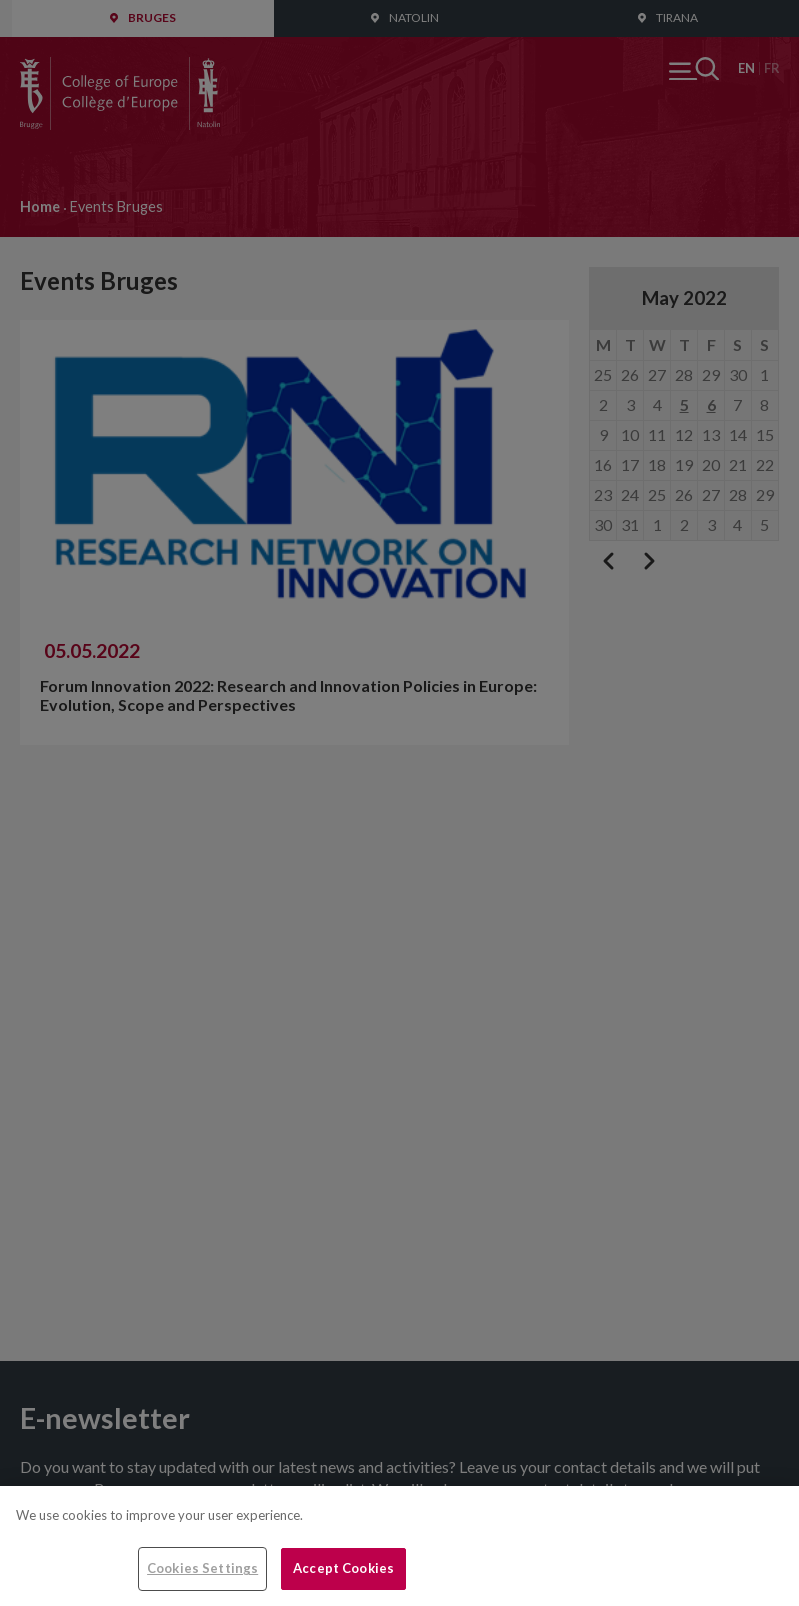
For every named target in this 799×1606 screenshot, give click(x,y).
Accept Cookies (343, 1568)
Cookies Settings (202, 1568)
